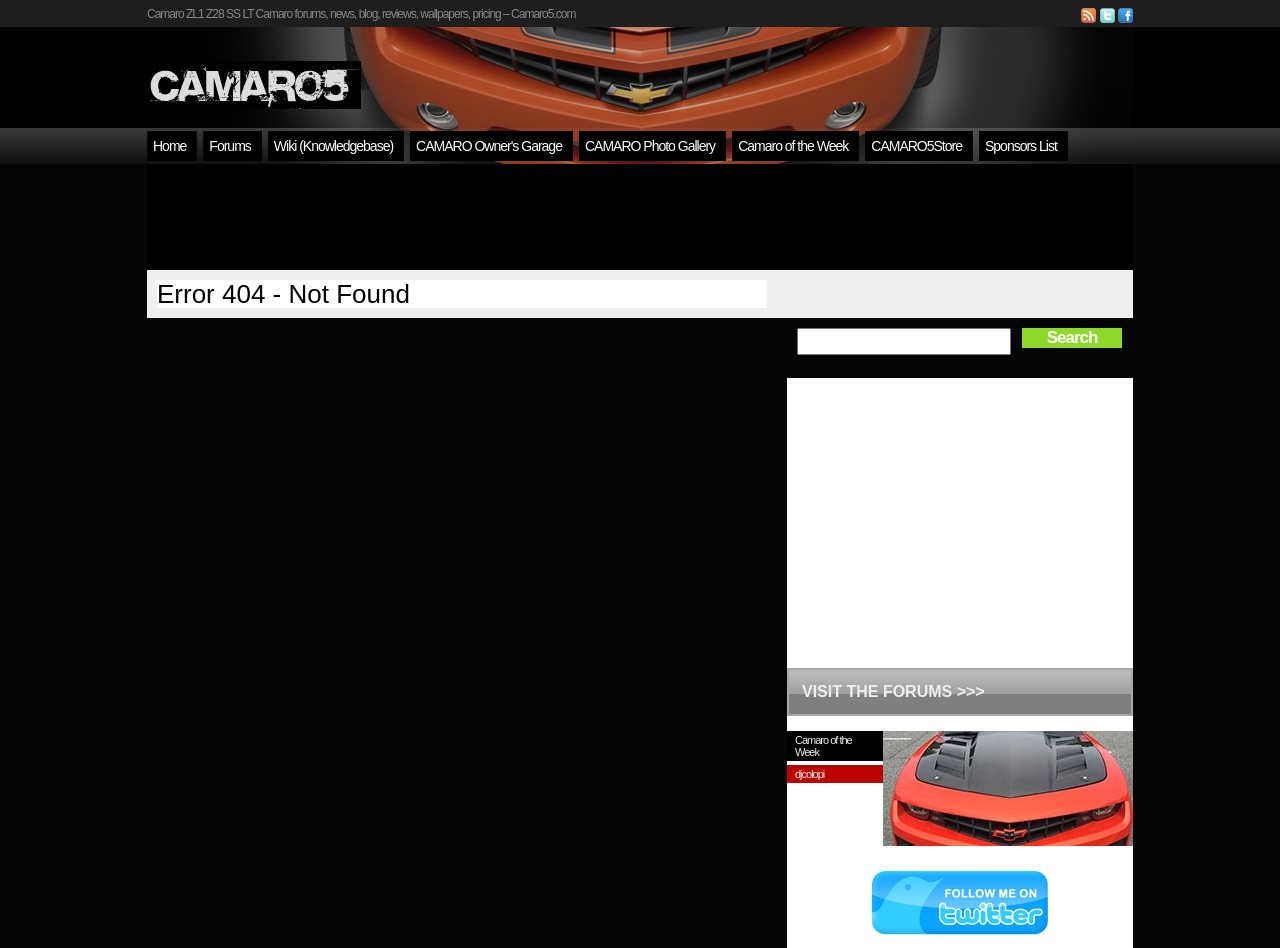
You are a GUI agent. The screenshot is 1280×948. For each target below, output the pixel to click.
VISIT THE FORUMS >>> (893, 691)
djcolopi (809, 774)
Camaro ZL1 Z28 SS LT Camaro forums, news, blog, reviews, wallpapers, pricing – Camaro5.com (361, 14)
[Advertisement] (640, 217)
